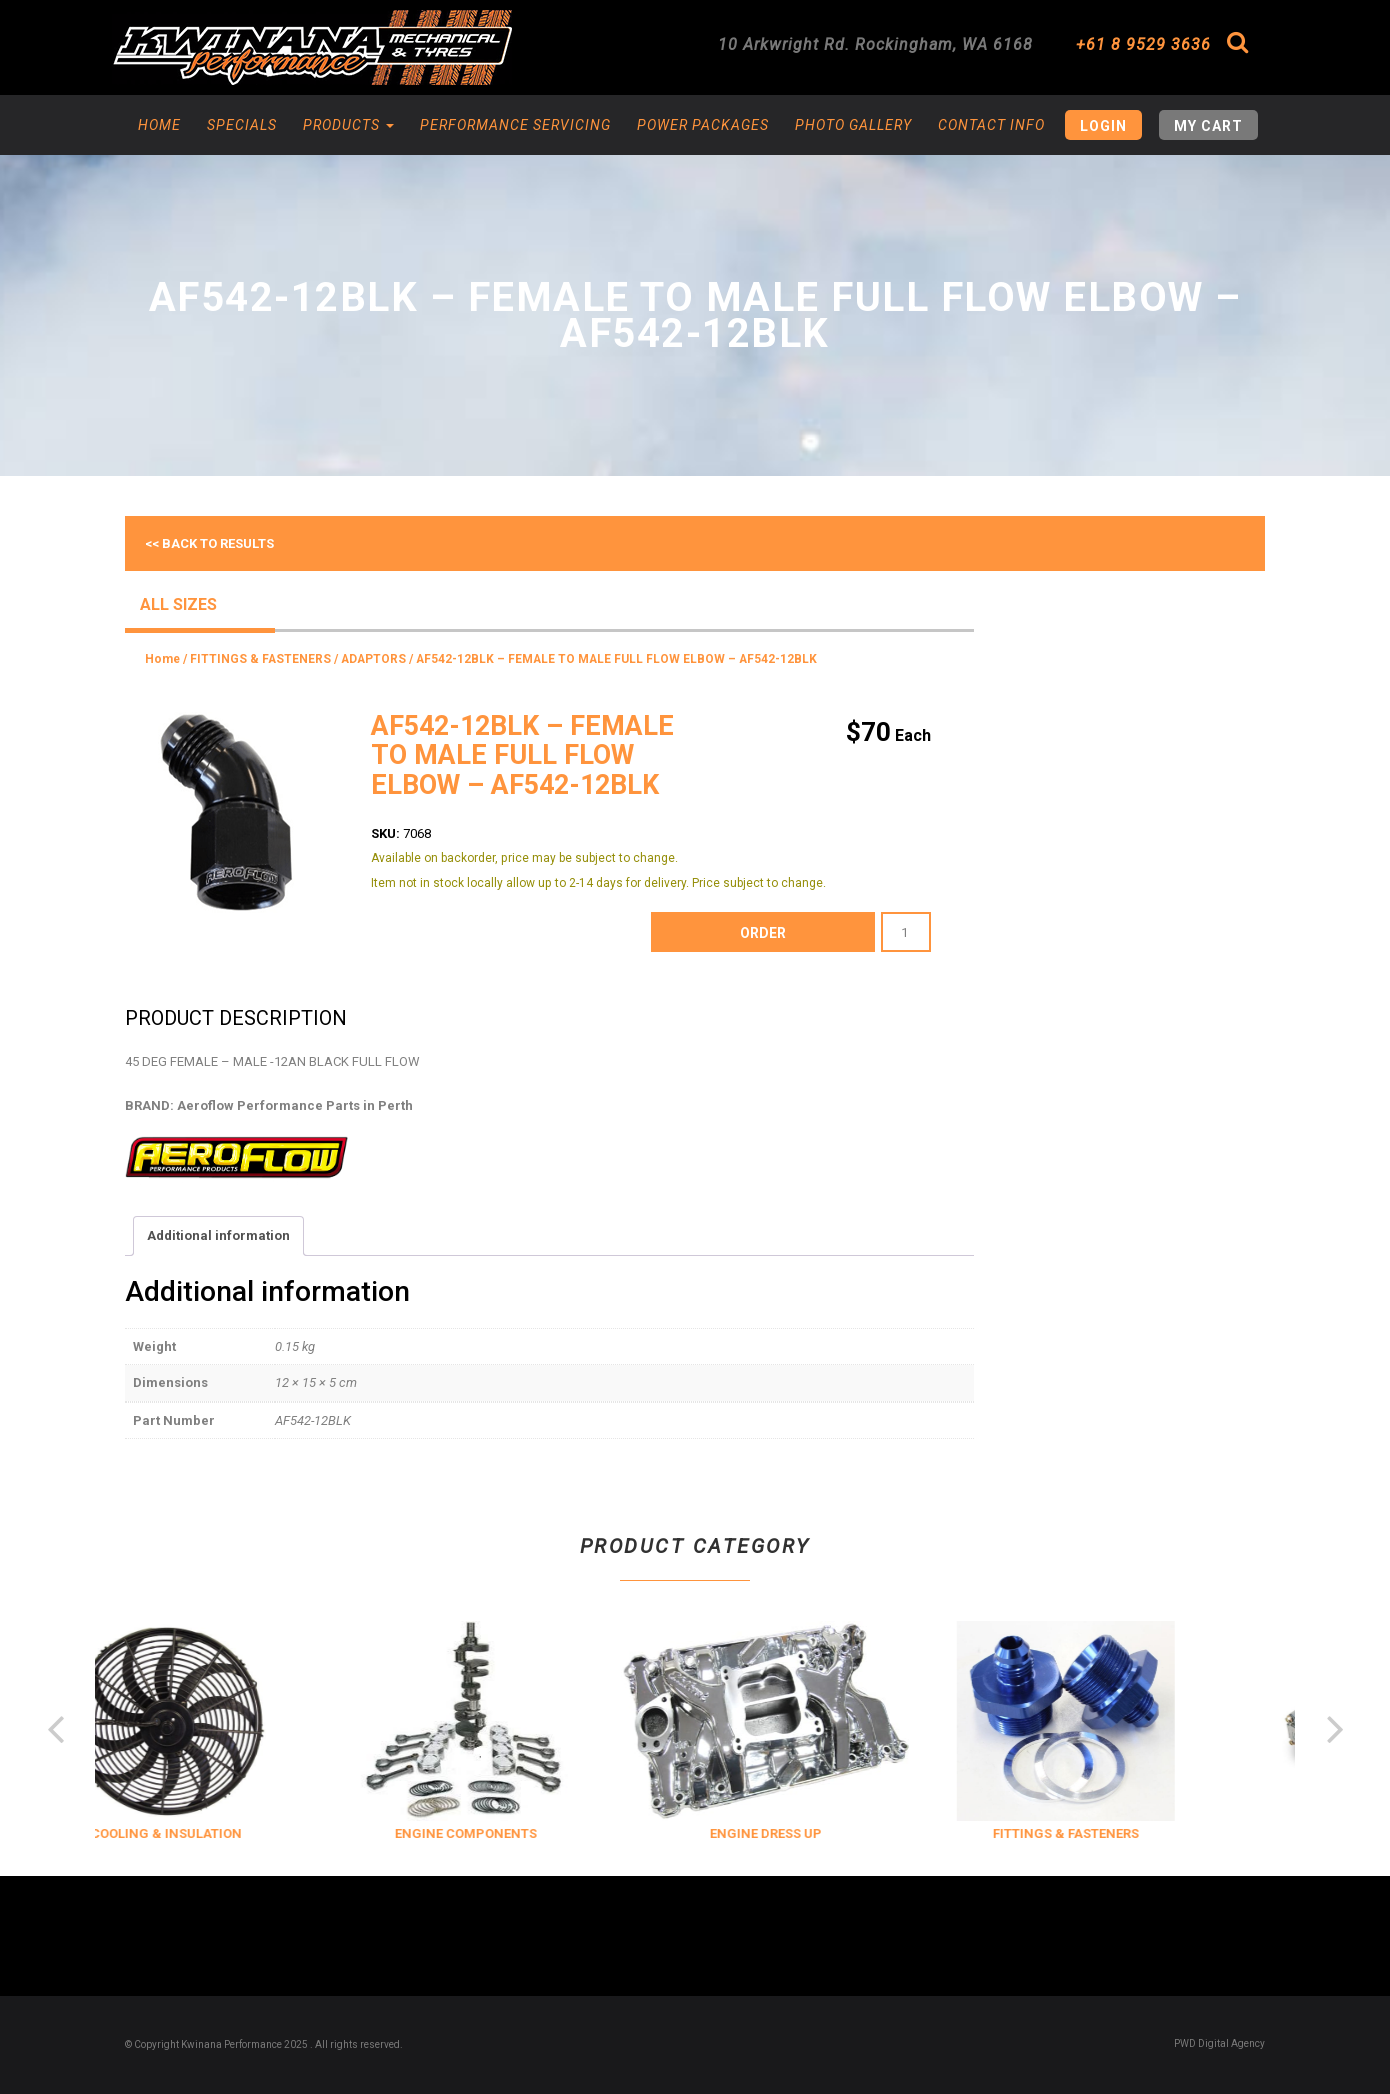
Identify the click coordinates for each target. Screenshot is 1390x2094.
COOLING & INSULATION (195, 1833)
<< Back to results (209, 543)
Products (348, 125)
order (763, 933)
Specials (242, 125)
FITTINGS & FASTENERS (260, 659)
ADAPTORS (373, 659)
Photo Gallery (853, 125)
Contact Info (991, 125)
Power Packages (703, 125)
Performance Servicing (515, 125)
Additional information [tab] (218, 1235)
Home (159, 125)
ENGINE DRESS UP (796, 1833)
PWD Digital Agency (1219, 2043)
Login (1103, 126)
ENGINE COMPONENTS (496, 1833)
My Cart (1208, 126)
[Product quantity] (906, 932)
